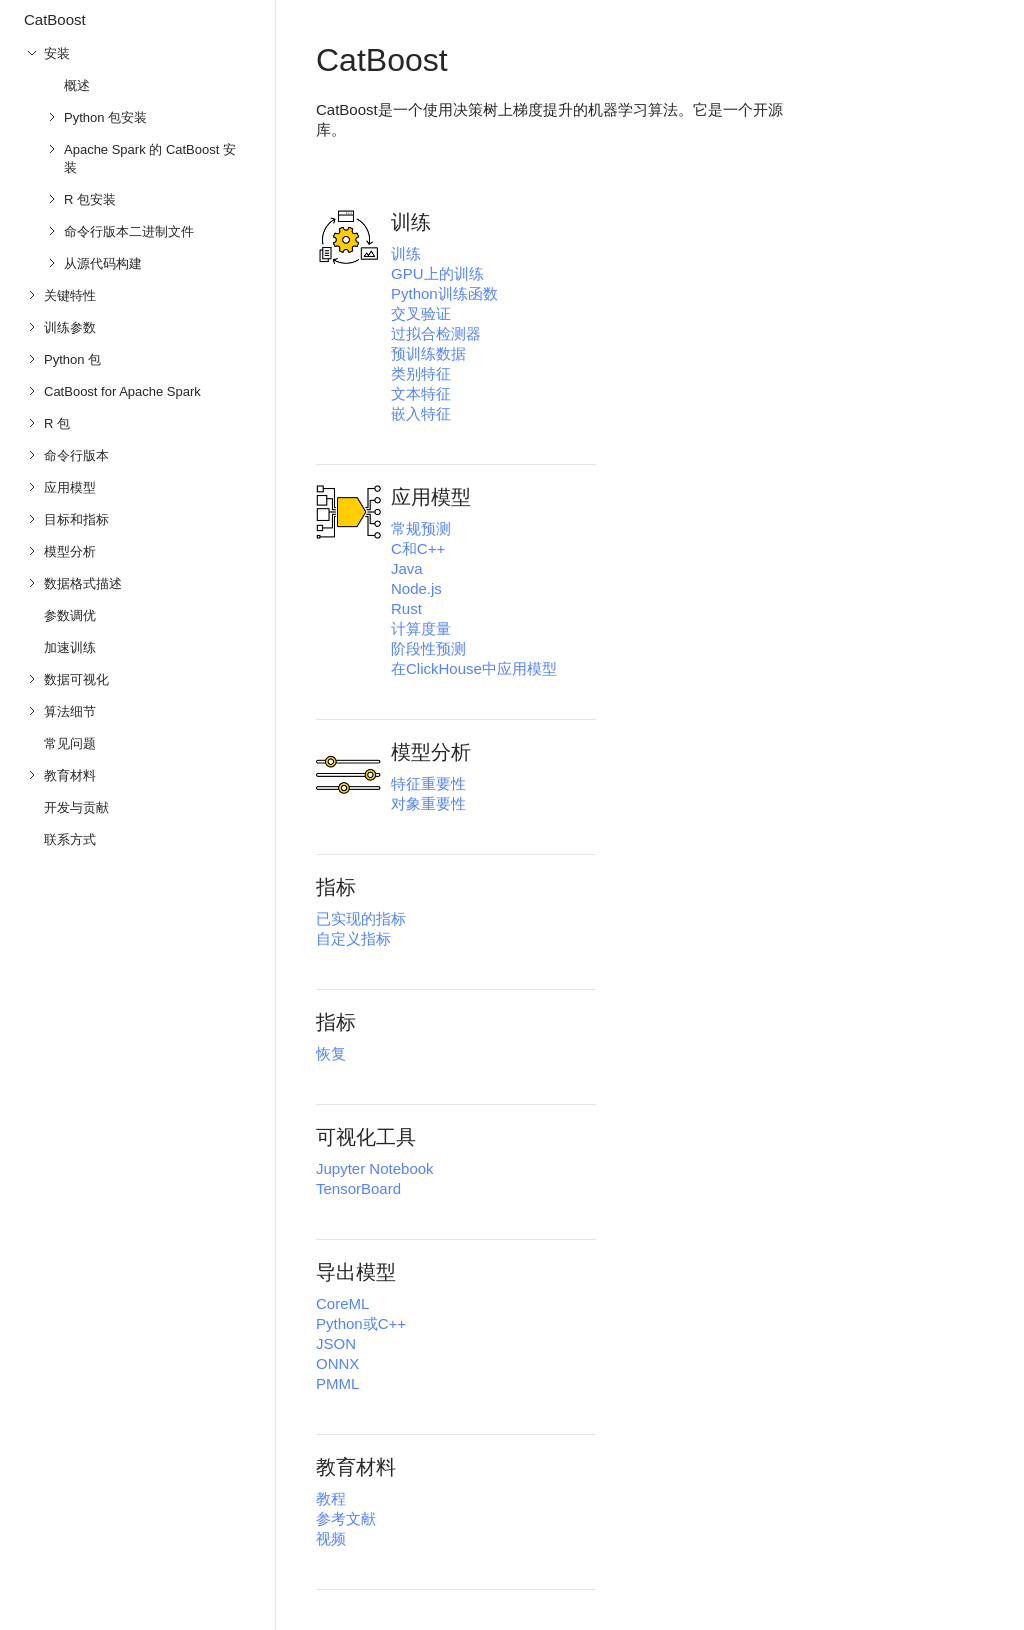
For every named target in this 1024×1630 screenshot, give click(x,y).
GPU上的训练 (437, 273)
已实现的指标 (361, 918)
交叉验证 (421, 313)
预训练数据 (428, 353)
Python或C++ (361, 1323)
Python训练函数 (444, 293)
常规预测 (421, 528)
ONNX (337, 1363)
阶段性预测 (428, 648)
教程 (331, 1498)
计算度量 (421, 628)
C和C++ (418, 548)
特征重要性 (428, 783)
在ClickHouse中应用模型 (474, 668)
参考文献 (346, 1518)
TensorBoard (358, 1188)
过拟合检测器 (436, 333)
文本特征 (421, 393)
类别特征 (421, 373)
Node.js (416, 588)
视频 (331, 1538)
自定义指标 (353, 938)
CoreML (342, 1303)
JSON (336, 1343)
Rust (406, 608)
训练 (406, 253)
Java (407, 568)
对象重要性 (428, 803)
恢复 (331, 1053)
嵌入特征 (421, 413)
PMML (337, 1383)
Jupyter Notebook (375, 1168)
